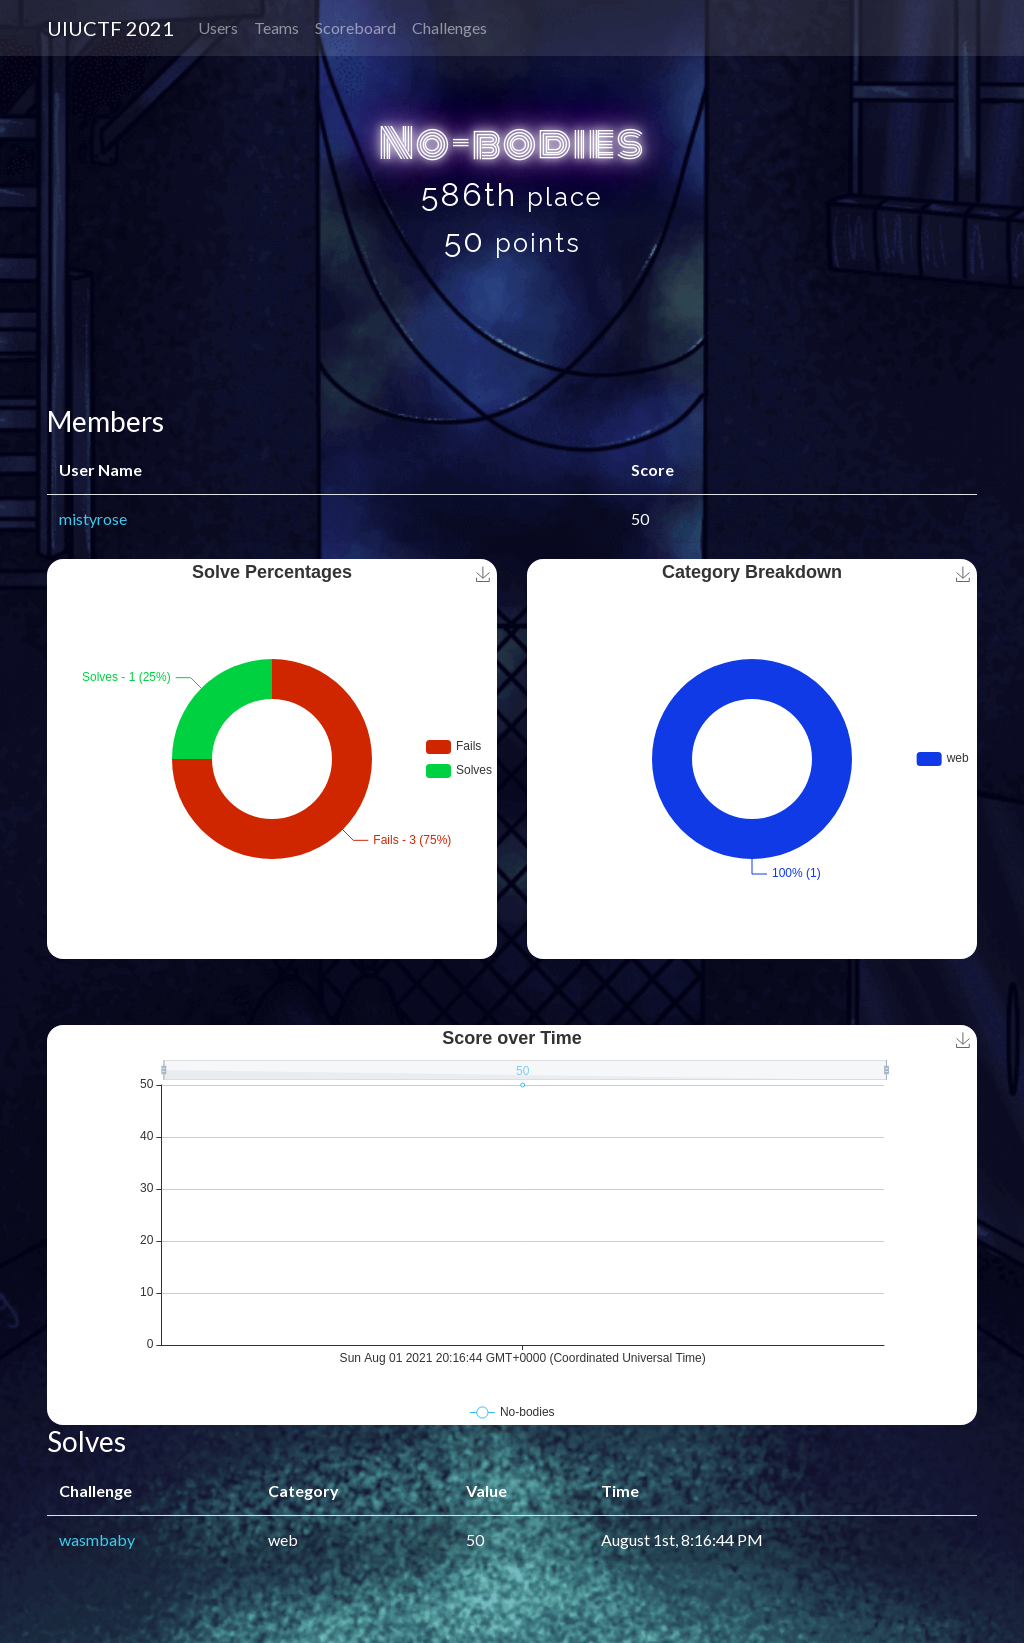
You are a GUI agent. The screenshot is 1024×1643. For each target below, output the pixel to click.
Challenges (449, 27)
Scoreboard (355, 27)
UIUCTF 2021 (110, 28)
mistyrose (93, 518)
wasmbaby (97, 1539)
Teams (276, 27)
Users (218, 27)
